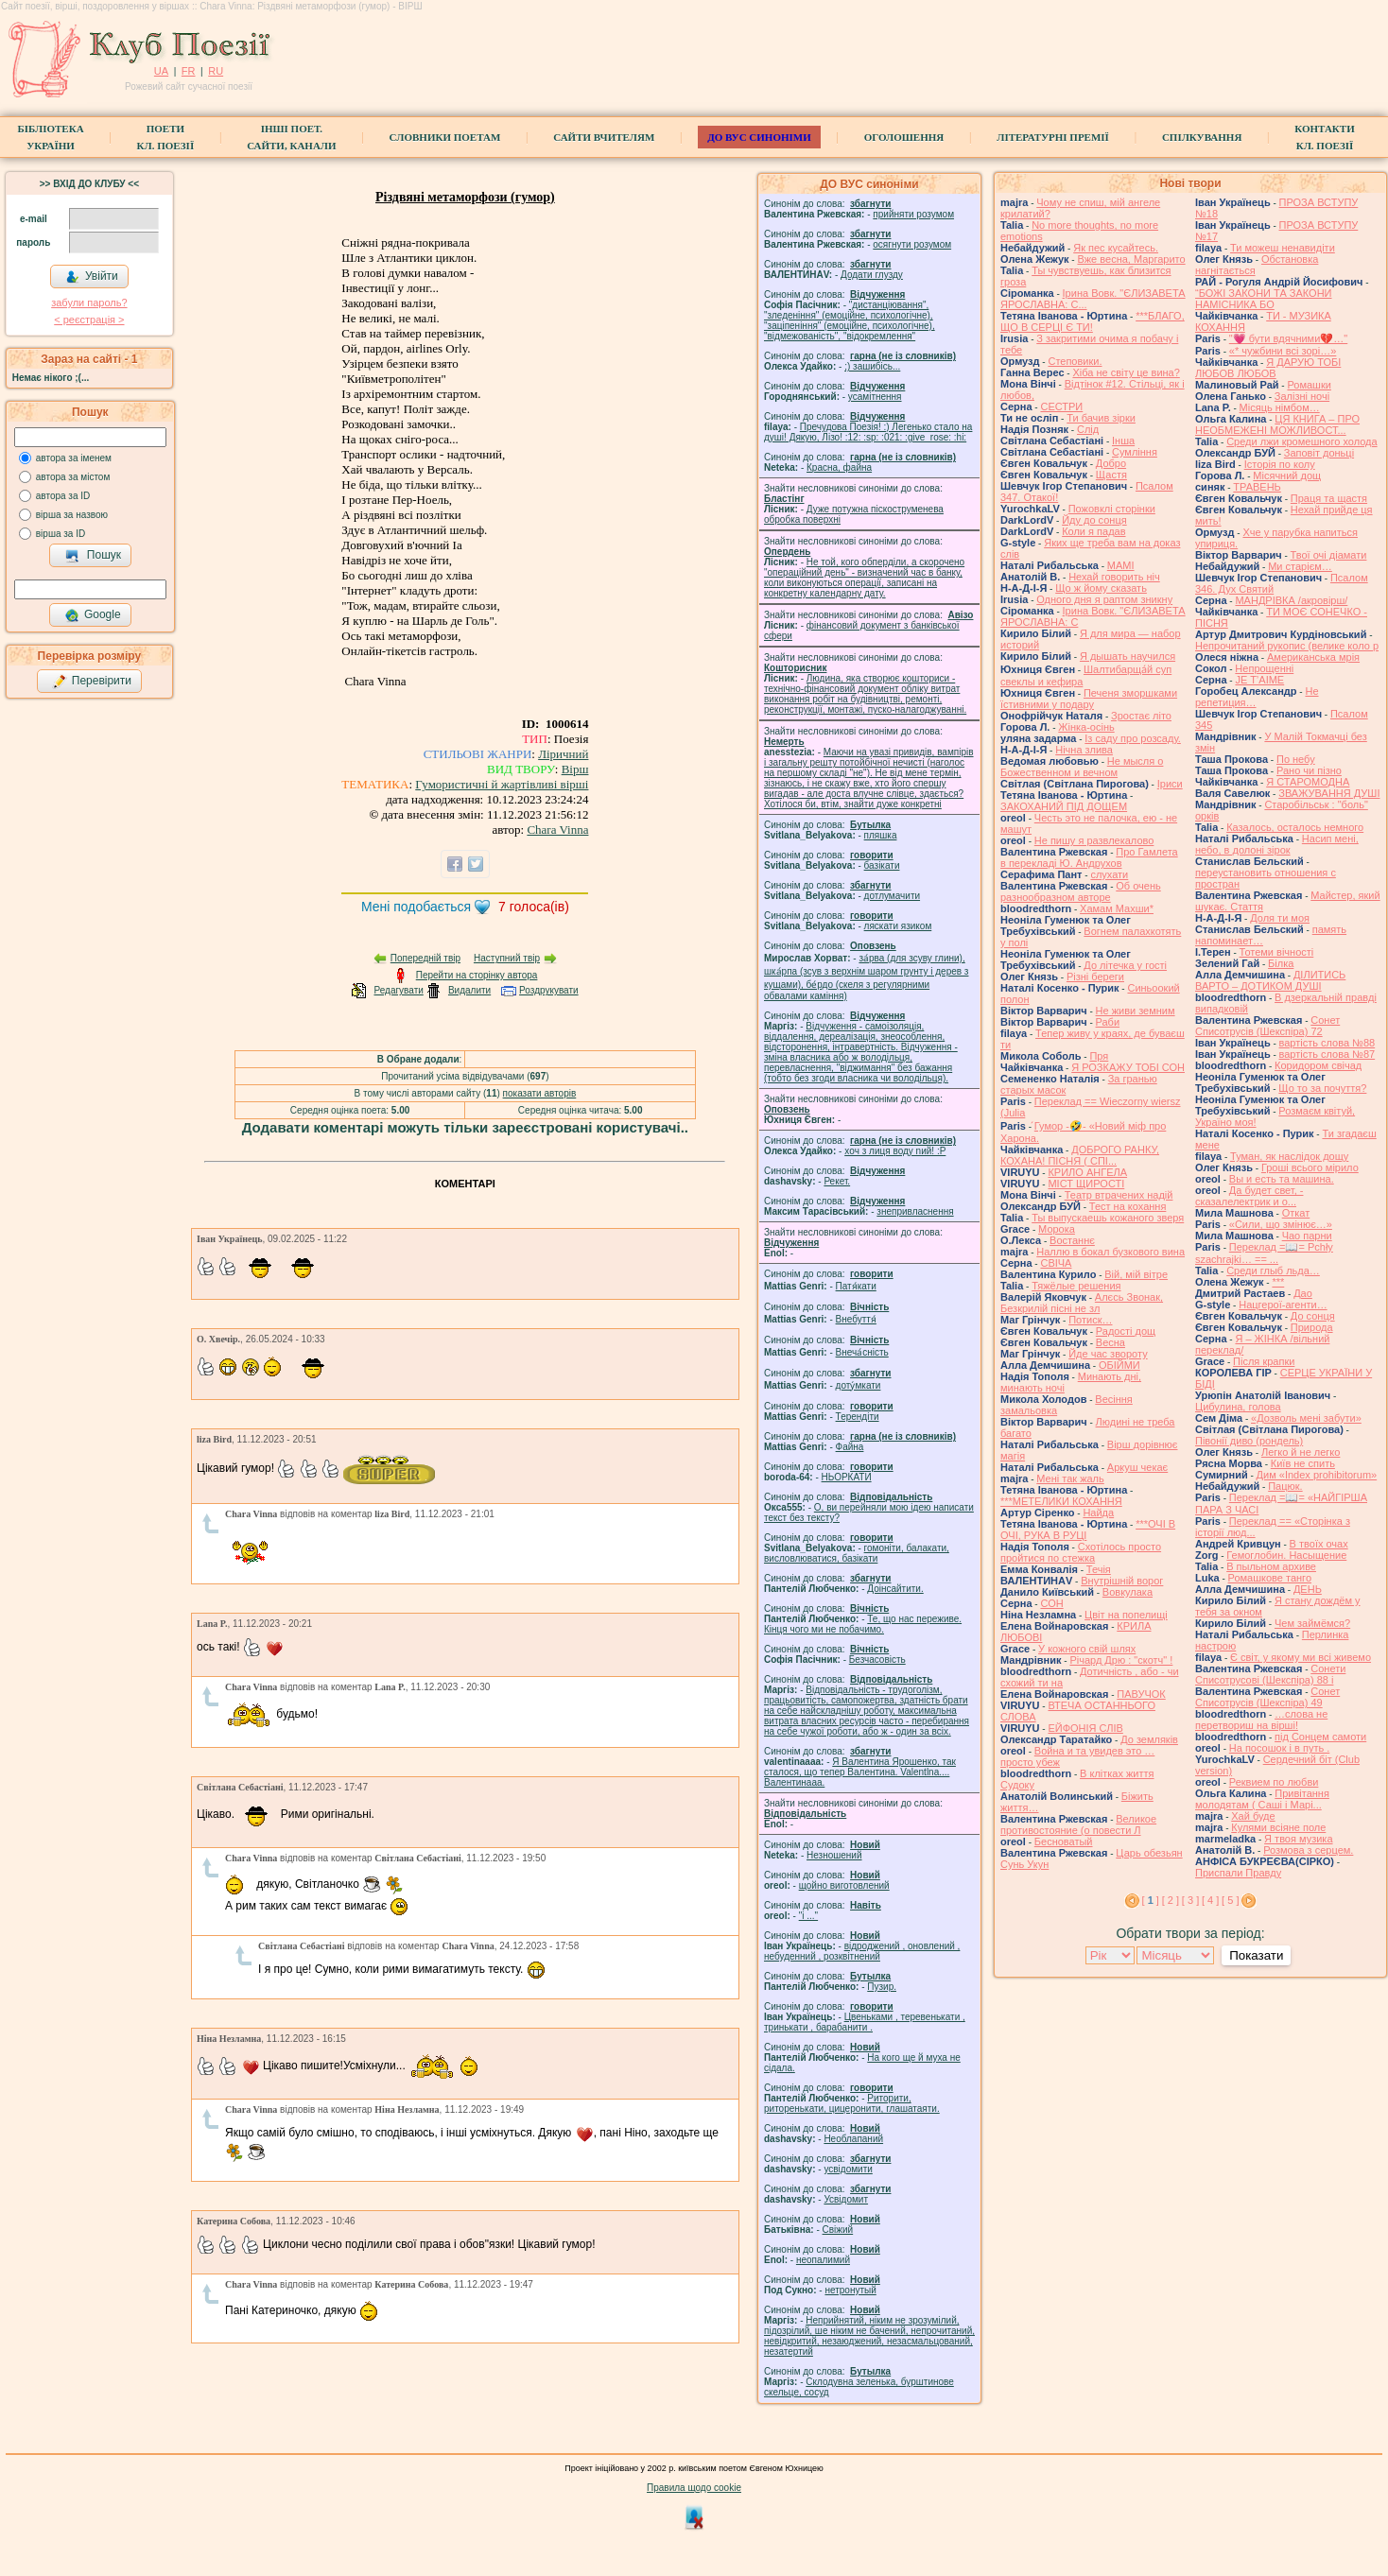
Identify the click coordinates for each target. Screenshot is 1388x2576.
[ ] (1150, 1900)
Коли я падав (1093, 531)
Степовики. (1075, 361)
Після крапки (1263, 1361)
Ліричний (563, 754)
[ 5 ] (1230, 1900)
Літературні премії (1053, 137)
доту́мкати (858, 1385)
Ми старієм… (1300, 566)
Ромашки (1308, 384)
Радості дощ (1125, 1331)
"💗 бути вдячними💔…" (1288, 338)
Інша (1123, 440)
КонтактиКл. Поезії (1324, 137)
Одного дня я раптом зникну (1104, 599)
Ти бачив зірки (1101, 418)
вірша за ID (60, 533)
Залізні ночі (1302, 396)
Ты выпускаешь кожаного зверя (1108, 1217)
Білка (1280, 963)
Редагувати (398, 990)
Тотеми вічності (1277, 952)
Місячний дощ (1287, 475)
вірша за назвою (72, 515)
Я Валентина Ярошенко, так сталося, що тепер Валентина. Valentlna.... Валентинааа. (860, 1772)
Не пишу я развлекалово (1094, 840)
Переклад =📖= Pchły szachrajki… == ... (1264, 1253)
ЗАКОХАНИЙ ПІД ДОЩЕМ (1063, 806)
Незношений (834, 1855)
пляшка (880, 835)
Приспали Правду (1238, 1872)
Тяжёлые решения (1076, 1285)
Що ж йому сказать (1101, 588)
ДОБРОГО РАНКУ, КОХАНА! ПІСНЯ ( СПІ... (1079, 1155)
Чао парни (1307, 1235)
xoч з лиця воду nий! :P (895, 1151)
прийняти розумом (913, 214)
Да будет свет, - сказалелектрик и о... (1249, 1195)
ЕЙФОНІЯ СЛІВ (1085, 1728)
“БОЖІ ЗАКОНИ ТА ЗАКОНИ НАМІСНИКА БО (1263, 298)
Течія (1098, 1569)
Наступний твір (507, 958)
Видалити (469, 990)
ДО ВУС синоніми (758, 137)
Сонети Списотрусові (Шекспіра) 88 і (1270, 1674)
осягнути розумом (912, 244)
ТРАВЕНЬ (1257, 487)
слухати (1109, 874)
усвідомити (848, 2169)
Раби (1108, 1022)
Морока (1056, 1229)
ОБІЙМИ (1119, 1365)
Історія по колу (1279, 464)
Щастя (1111, 474)
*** (1278, 1282)
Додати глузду (872, 274)
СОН (1051, 1603)
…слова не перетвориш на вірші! (1261, 1719)
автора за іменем (74, 458)
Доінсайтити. (895, 1588)
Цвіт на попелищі (1126, 1614)
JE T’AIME (1259, 679)
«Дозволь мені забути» (1306, 1418)
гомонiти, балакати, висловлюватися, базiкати (856, 1553)
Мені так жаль (1070, 1478)
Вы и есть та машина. (1281, 1178)
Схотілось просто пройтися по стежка (1080, 1552)
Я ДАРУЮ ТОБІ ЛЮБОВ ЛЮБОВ (1268, 367)
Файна (850, 1447)
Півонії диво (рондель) (1249, 1440)
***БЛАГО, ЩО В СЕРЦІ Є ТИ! (1092, 321)
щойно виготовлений (844, 1885)
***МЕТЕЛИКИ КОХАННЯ (1061, 1501)
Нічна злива (1084, 749)
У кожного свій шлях (1087, 1648)
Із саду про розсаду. (1132, 738)
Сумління (1134, 452)
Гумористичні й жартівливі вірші (501, 784)
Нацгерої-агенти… (1283, 1304)
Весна (1110, 1342)
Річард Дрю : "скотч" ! (1120, 1660)
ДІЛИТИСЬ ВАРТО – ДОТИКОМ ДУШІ (1270, 980)
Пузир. (881, 1986)
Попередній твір (425, 958)
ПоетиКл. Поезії (166, 137)
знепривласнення (914, 1211)
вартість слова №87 (1327, 1054)
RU (215, 71)
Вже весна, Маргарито (1131, 259)
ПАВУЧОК (1141, 1694)
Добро (1111, 463)
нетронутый (850, 2290)
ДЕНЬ (1307, 1589)
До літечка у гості (1125, 965)
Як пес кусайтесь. (1115, 247)
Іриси (1170, 783)
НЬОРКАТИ (847, 1477)
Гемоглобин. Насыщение (1286, 1555)
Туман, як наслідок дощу (1289, 1156)
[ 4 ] (1210, 1900)
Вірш (575, 769)
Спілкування (1201, 137)
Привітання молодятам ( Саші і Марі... (1262, 1799)
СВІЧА (1055, 1263)
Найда (1098, 1512)
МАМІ (1121, 565)
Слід (1088, 429)
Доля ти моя (1280, 918)
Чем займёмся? (1312, 1623)
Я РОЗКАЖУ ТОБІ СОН (1128, 1067)
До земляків (1149, 1739)
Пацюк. (1285, 1486)
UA (161, 71)
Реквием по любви (1274, 1782)
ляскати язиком (898, 926)
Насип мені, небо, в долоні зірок (1277, 844)
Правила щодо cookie (694, 2487)
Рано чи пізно (1309, 770)
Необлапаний (853, 2139)
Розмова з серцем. (1308, 1850)
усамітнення (875, 396)
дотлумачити (892, 895)
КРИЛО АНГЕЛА (1087, 1172)
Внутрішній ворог (1122, 1580)
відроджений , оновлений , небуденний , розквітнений (862, 1951)
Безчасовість (877, 1659)
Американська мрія (1313, 657)
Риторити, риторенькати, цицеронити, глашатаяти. (852, 2103)
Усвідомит (846, 2199)
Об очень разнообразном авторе (1080, 891)
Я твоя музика (1298, 1838)
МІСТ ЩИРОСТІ (1086, 1183)
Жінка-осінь (1086, 727)
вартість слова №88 (1327, 1042)
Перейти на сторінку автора (477, 975)
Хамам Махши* (1117, 908)
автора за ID (63, 496)
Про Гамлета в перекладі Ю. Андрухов (1089, 857)
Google (92, 615)
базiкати (882, 865)
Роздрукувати (549, 990)
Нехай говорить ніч (1114, 576)
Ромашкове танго (1269, 1577)
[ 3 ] (1190, 1900)
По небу (1295, 759)
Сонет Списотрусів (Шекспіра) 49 (1267, 1697)
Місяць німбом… (1280, 407)
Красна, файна (839, 467)
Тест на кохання (1128, 1206)
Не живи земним (1135, 1010)
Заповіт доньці (1319, 452)
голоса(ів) (533, 906)
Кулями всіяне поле (1278, 1827)
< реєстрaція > (89, 319)
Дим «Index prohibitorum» (1317, 1474)
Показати (1256, 1955)
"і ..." (808, 1915)
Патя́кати (856, 1286)
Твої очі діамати (1329, 555)
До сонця (1313, 1316)
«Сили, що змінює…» (1280, 1224)
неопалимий (823, 2260)
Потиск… (1090, 1319)
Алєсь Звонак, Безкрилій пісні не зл (1081, 1302)
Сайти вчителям (603, 137)
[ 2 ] (1170, 1900)
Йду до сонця (1094, 520)
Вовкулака (1127, 1592)
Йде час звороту (1107, 1353)
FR (189, 71)
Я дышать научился (1127, 656)
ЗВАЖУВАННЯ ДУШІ (1328, 793)
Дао (1302, 1293)
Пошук (93, 555)
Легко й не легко (1301, 1452)
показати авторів (540, 1093)
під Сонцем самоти (1320, 1736)
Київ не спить (1303, 1463)
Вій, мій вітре (1136, 1274)
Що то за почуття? (1322, 1088)
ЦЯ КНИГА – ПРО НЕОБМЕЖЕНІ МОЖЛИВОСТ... (1277, 424)
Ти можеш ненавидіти (1282, 247)
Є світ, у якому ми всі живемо (1300, 1657)
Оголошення (904, 137)
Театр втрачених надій (1119, 1195)
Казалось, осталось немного (1294, 827)
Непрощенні (1264, 668)
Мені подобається (416, 906)
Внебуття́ (856, 1319)
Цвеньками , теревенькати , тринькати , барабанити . (864, 2022)
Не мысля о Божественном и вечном (1081, 766)
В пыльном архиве (1271, 1566)
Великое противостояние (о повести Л (1078, 1824)
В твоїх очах (1319, 1543)
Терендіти (857, 1416)
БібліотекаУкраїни (50, 137)
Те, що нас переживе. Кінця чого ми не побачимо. (863, 1624)
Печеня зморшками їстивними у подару (1088, 698)
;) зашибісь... (872, 366)
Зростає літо (1141, 715)
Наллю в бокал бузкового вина (1110, 1251)
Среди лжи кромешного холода (1301, 441)
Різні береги (1095, 976)
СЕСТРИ (1061, 406)
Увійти (91, 277)
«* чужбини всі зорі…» (1282, 350)
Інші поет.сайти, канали (291, 137)
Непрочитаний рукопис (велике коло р (1287, 645)
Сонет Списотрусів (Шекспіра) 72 (1267, 1025)
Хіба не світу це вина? (1125, 372)
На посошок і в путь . (1279, 1748)
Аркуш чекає (1137, 1467)
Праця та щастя (1329, 498)
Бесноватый (1063, 1841)
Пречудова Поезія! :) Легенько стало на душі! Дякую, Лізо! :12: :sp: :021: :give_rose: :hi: (868, 432)
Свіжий (838, 2229)
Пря (1098, 1056)
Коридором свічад (1318, 1065)
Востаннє (1072, 1240)
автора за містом (73, 477)
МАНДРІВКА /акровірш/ (1291, 600)
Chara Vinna (557, 829)
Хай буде (1253, 1816)
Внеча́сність (862, 1352)
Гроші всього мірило (1310, 1167)
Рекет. (837, 1181)
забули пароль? (89, 302)
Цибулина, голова (1238, 1406)
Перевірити (91, 681)
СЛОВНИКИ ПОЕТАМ (445, 137)
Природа (1312, 1327)
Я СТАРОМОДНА (1307, 781)
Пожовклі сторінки (1111, 508)
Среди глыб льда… (1273, 1270)
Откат (1296, 1213)
